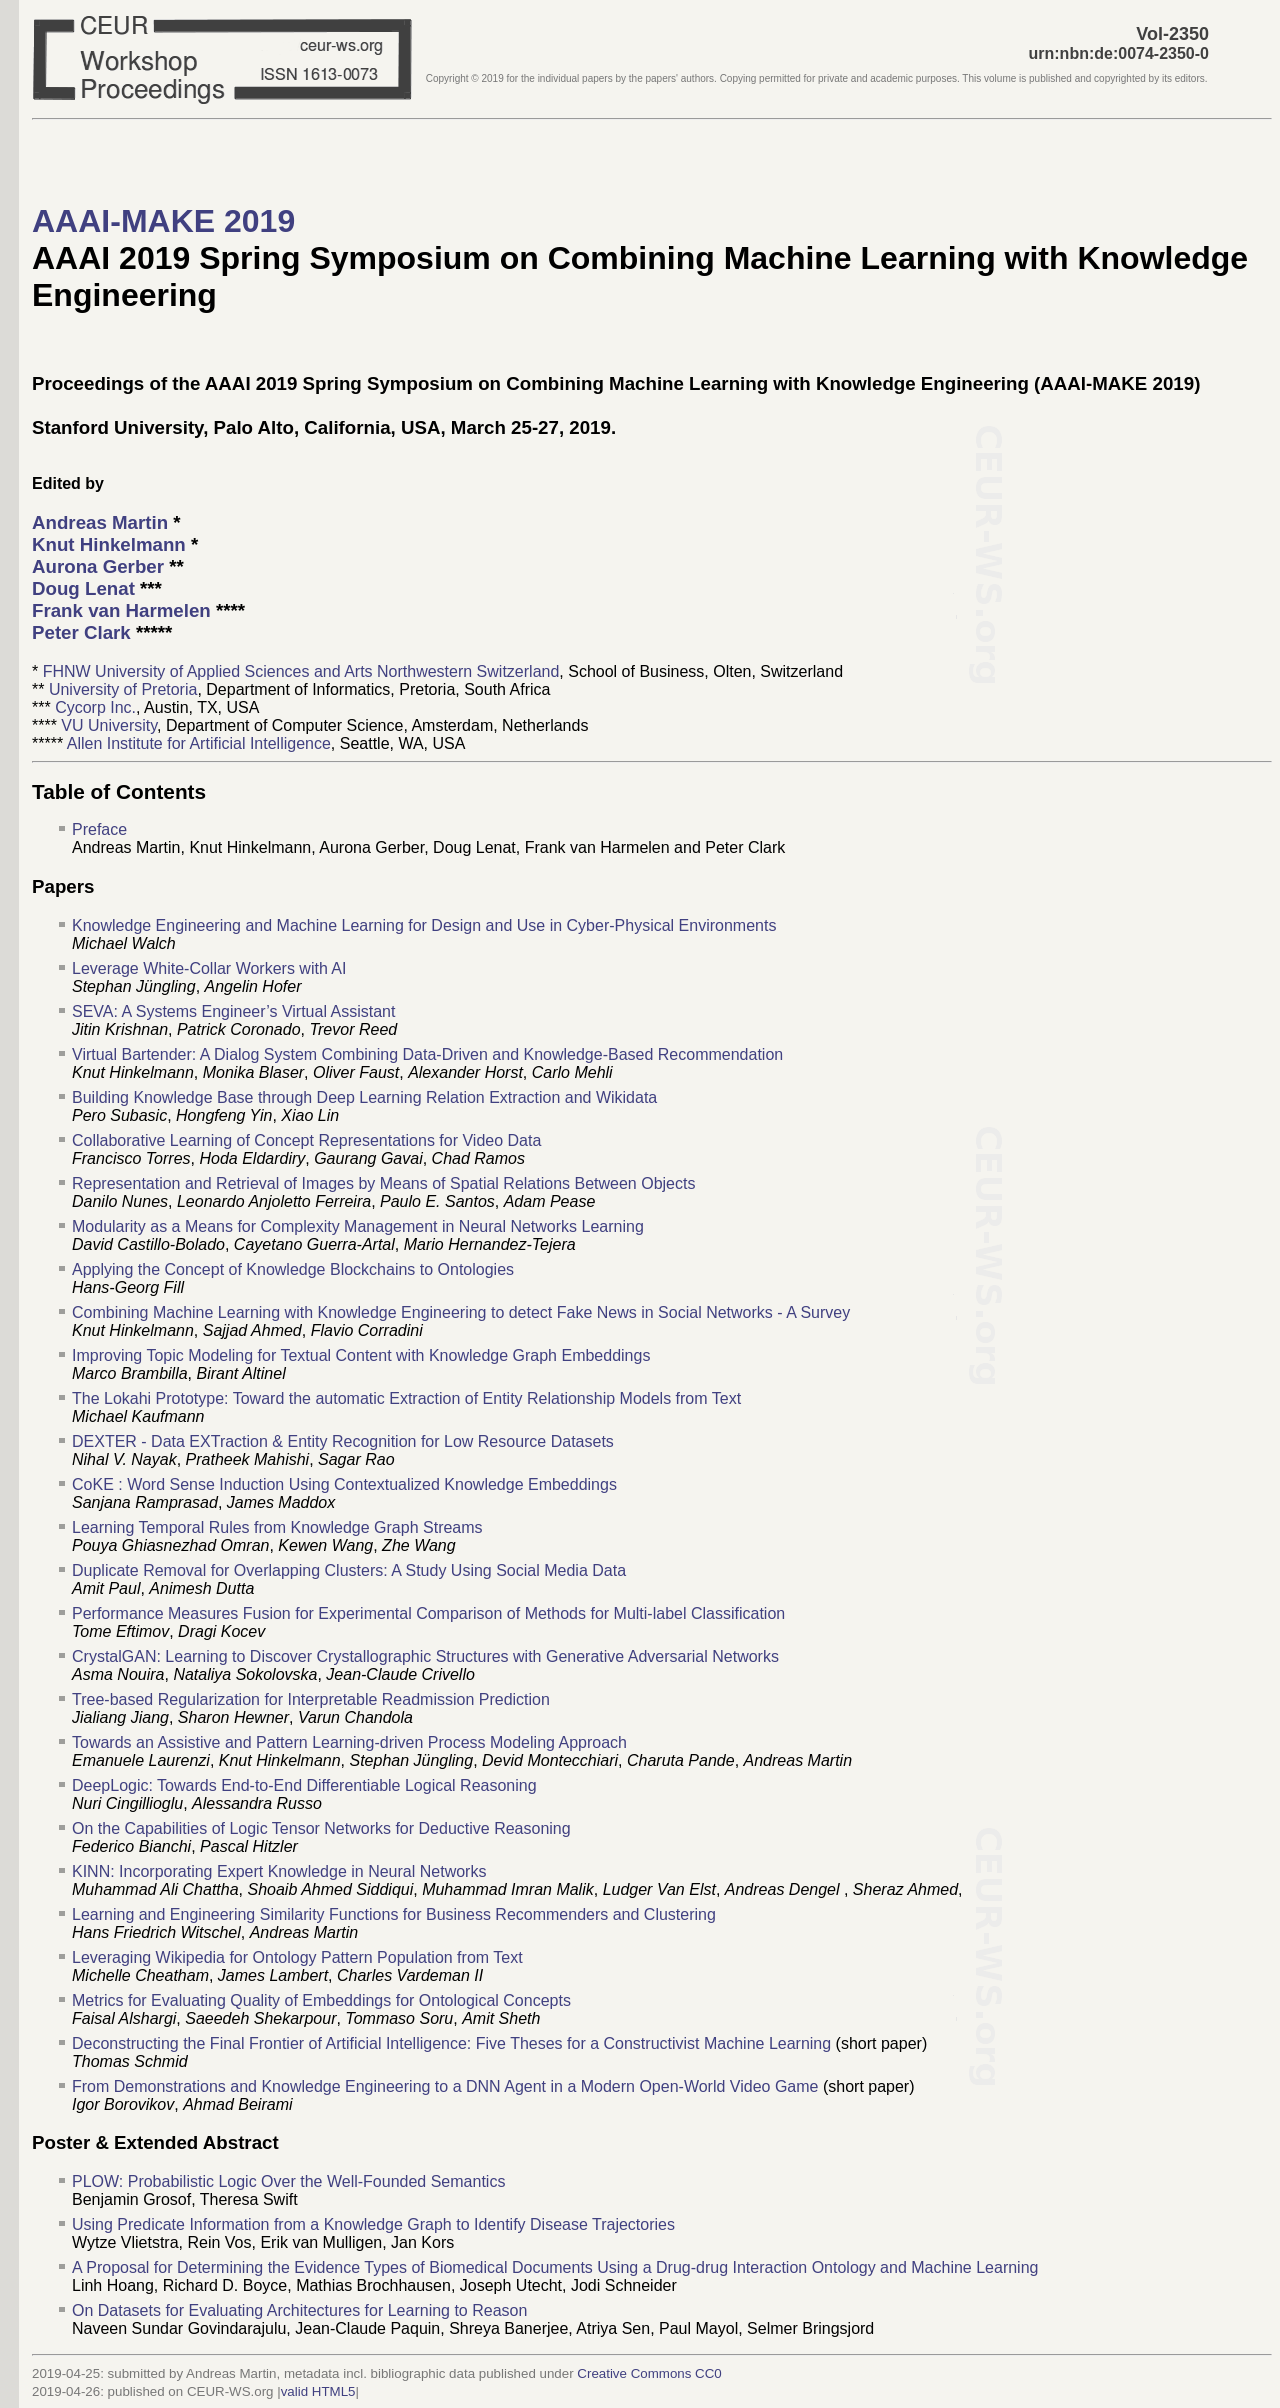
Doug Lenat (83, 588)
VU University (109, 725)
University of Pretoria (123, 689)
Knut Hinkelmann (109, 544)
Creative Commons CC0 (649, 2373)
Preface (99, 829)
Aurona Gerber (98, 566)
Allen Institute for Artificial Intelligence (199, 743)
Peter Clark (81, 632)
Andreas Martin (100, 522)
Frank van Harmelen (121, 610)
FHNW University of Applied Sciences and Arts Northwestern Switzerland (301, 671)
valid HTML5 (318, 2391)
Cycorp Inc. (95, 707)
